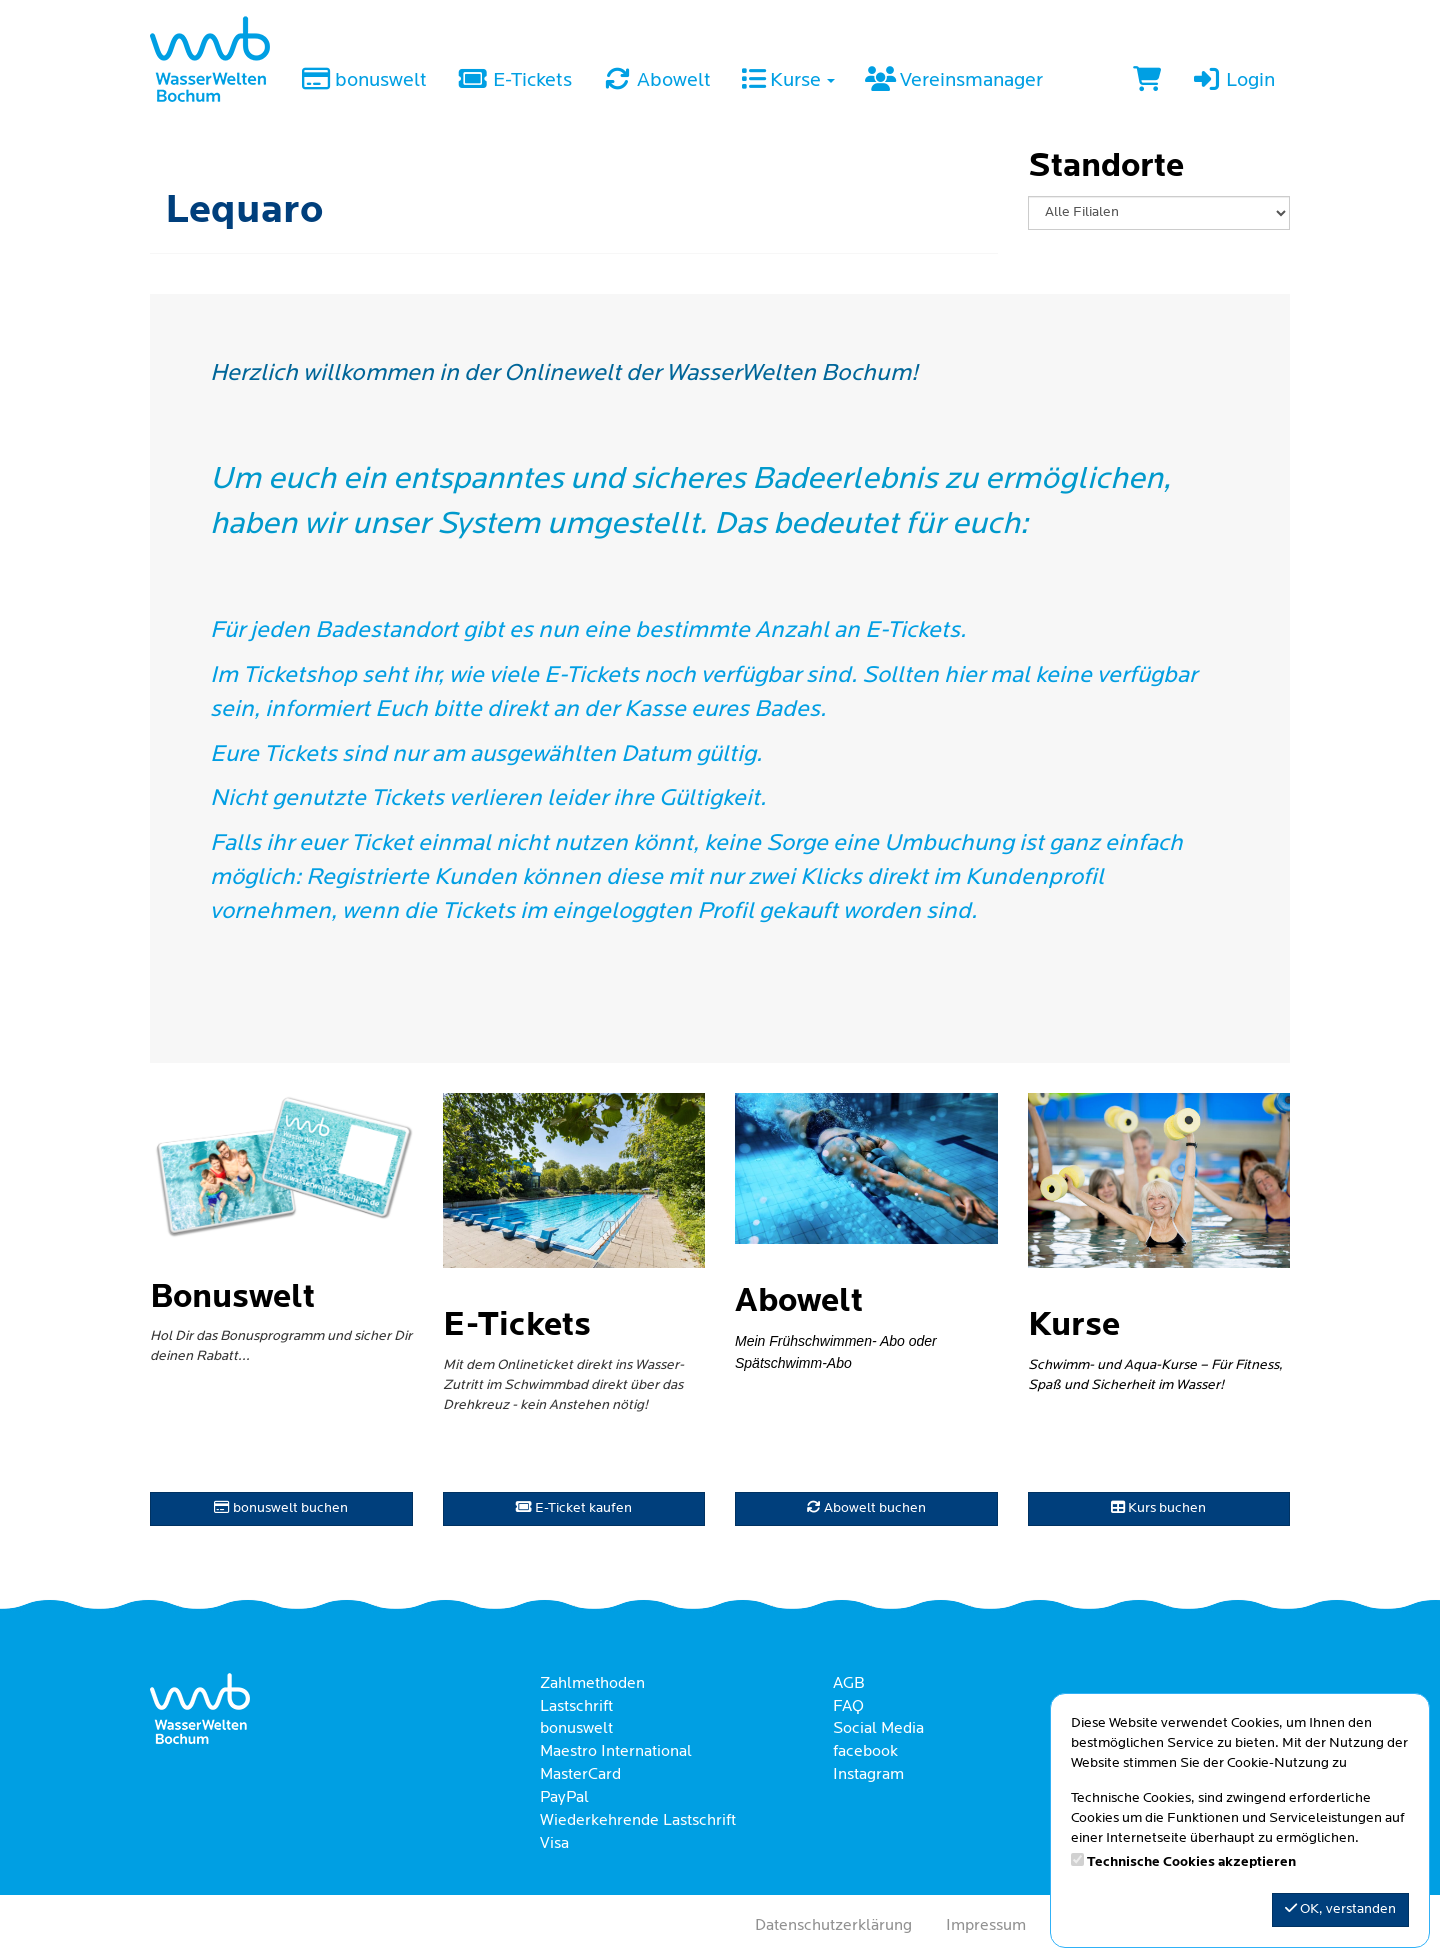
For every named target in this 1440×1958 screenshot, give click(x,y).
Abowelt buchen (866, 1508)
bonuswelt (363, 81)
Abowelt (656, 81)
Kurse (788, 81)
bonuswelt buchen (281, 1508)
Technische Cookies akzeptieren (1191, 1862)
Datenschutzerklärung (833, 1926)
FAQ (848, 1707)
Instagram (868, 1775)
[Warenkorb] (1147, 82)
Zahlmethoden (592, 1684)
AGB (849, 1684)
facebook (865, 1752)
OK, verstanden (1340, 1909)
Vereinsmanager (954, 81)
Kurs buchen (1158, 1508)
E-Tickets (514, 81)
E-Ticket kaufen (574, 1508)
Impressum (986, 1926)
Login (1233, 81)
